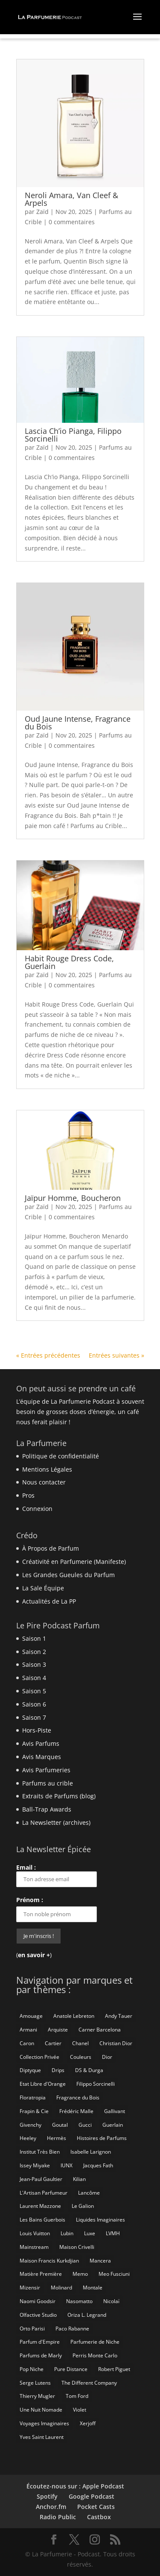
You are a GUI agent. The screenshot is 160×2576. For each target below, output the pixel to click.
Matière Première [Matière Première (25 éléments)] (41, 2273)
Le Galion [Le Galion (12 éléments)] (83, 2206)
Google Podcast (91, 2496)
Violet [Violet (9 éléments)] (79, 2409)
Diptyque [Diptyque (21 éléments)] (30, 2070)
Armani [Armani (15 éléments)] (28, 2029)
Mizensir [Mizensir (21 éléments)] (30, 2287)
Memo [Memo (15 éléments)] (80, 2273)
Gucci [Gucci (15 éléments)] (85, 2124)
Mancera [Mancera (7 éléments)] (100, 2260)
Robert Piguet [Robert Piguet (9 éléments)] (114, 2369)
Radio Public (58, 2517)
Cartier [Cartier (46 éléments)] (53, 2043)
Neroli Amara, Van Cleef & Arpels (71, 199)
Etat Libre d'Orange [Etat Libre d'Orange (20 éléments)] (43, 2083)
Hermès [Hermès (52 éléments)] (56, 2138)
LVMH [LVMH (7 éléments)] (113, 2233)
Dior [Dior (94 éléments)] (107, 2057)
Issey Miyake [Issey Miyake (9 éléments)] (35, 2165)
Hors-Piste (36, 1730)
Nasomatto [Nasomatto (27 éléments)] (79, 2301)
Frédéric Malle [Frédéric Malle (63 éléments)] (76, 2111)
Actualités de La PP (49, 1601)
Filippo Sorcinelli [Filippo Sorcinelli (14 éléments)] (95, 2083)
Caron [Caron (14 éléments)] (27, 2043)
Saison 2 (34, 1652)
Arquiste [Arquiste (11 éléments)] (58, 2029)
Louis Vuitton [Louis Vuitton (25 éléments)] (35, 2233)
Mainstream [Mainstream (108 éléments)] (34, 2247)
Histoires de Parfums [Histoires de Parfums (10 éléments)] (102, 2138)
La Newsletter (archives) (56, 1822)
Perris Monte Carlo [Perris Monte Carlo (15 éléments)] (95, 2355)
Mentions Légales (47, 1469)
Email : (56, 1875)
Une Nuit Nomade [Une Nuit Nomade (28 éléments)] (41, 2409)
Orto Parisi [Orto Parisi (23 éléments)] (32, 2328)
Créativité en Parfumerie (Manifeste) (74, 1561)
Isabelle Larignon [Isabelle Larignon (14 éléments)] (90, 2151)
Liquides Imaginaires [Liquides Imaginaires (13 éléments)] (100, 2219)
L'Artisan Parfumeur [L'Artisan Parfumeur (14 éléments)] (43, 2192)
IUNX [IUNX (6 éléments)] (67, 2165)
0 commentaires (72, 222)
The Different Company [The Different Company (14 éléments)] (89, 2382)
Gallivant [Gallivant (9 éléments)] (114, 2111)
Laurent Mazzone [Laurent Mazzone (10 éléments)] (40, 2206)
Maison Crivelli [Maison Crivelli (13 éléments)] (76, 2247)
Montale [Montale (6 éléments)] (92, 2287)
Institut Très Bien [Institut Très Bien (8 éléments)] (40, 2151)
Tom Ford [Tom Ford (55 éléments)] (77, 2396)
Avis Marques (41, 1757)
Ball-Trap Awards (46, 1809)
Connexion (37, 1509)
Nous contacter (44, 1482)
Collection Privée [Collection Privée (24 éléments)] (39, 2057)
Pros (28, 1495)
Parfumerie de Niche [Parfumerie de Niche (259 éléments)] (94, 2341)
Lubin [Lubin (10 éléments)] (67, 2233)
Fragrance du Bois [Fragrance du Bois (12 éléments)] (77, 2097)
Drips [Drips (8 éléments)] (58, 2070)
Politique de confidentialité (60, 1456)
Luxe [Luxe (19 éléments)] (89, 2233)
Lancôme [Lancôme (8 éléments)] (89, 2192)
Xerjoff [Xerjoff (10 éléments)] (88, 2423)
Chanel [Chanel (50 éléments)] (80, 2043)
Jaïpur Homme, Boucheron (73, 1198)
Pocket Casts (96, 2507)
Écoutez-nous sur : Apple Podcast (75, 2486)
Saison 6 (34, 1704)
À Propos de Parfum (50, 1548)
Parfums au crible (47, 1783)
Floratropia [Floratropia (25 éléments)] (33, 2097)
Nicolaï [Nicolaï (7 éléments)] (111, 2301)
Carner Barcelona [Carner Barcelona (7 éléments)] (100, 2029)
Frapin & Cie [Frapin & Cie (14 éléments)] (34, 2111)
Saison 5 (34, 1691)
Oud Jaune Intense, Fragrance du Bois (78, 723)
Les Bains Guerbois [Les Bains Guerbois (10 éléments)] (42, 2219)
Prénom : (29, 1900)
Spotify (47, 2496)
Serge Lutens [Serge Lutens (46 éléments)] (35, 2382)
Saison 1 (34, 1638)
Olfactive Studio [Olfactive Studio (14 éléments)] (38, 2314)
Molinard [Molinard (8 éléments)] (61, 2287)
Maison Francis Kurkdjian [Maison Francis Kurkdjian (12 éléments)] (49, 2260)
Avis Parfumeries (46, 1770)
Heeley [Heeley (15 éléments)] (28, 2138)
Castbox (99, 2517)
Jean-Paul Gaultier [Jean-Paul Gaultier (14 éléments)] (41, 2179)
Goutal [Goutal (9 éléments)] (60, 2124)
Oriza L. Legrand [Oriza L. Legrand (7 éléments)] (86, 2314)
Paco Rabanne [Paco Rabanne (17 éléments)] (72, 2328)
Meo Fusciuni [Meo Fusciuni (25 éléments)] (114, 2273)
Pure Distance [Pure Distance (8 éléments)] (70, 2369)
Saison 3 (34, 1664)
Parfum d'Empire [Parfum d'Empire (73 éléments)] (40, 2341)
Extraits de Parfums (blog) (59, 1796)
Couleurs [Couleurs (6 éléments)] (80, 2057)
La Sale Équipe (43, 1588)
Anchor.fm (51, 2507)
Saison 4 (34, 1678)
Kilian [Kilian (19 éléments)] (79, 2179)
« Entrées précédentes (48, 1355)
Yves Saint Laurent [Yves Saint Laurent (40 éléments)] (42, 2437)
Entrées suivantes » (116, 1355)
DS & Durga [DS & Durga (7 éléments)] (89, 2070)
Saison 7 (34, 1717)
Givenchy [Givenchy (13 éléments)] (30, 2124)
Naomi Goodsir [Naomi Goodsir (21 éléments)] (37, 2301)
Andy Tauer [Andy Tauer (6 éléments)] (118, 2016)
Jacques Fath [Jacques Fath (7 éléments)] (98, 2165)
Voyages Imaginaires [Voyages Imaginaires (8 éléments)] (44, 2423)
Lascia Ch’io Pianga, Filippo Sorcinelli (73, 435)
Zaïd (42, 212)
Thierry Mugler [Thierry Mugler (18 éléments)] (37, 2396)
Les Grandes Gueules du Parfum (68, 1575)
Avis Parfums (40, 1743)
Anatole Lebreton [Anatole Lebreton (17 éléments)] (73, 2016)
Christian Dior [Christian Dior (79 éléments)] (115, 2043)
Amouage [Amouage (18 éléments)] (31, 2016)
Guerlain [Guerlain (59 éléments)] (112, 2124)
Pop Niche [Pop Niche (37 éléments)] (32, 2369)
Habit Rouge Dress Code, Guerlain (69, 962)
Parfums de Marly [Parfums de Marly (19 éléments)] (41, 2355)
